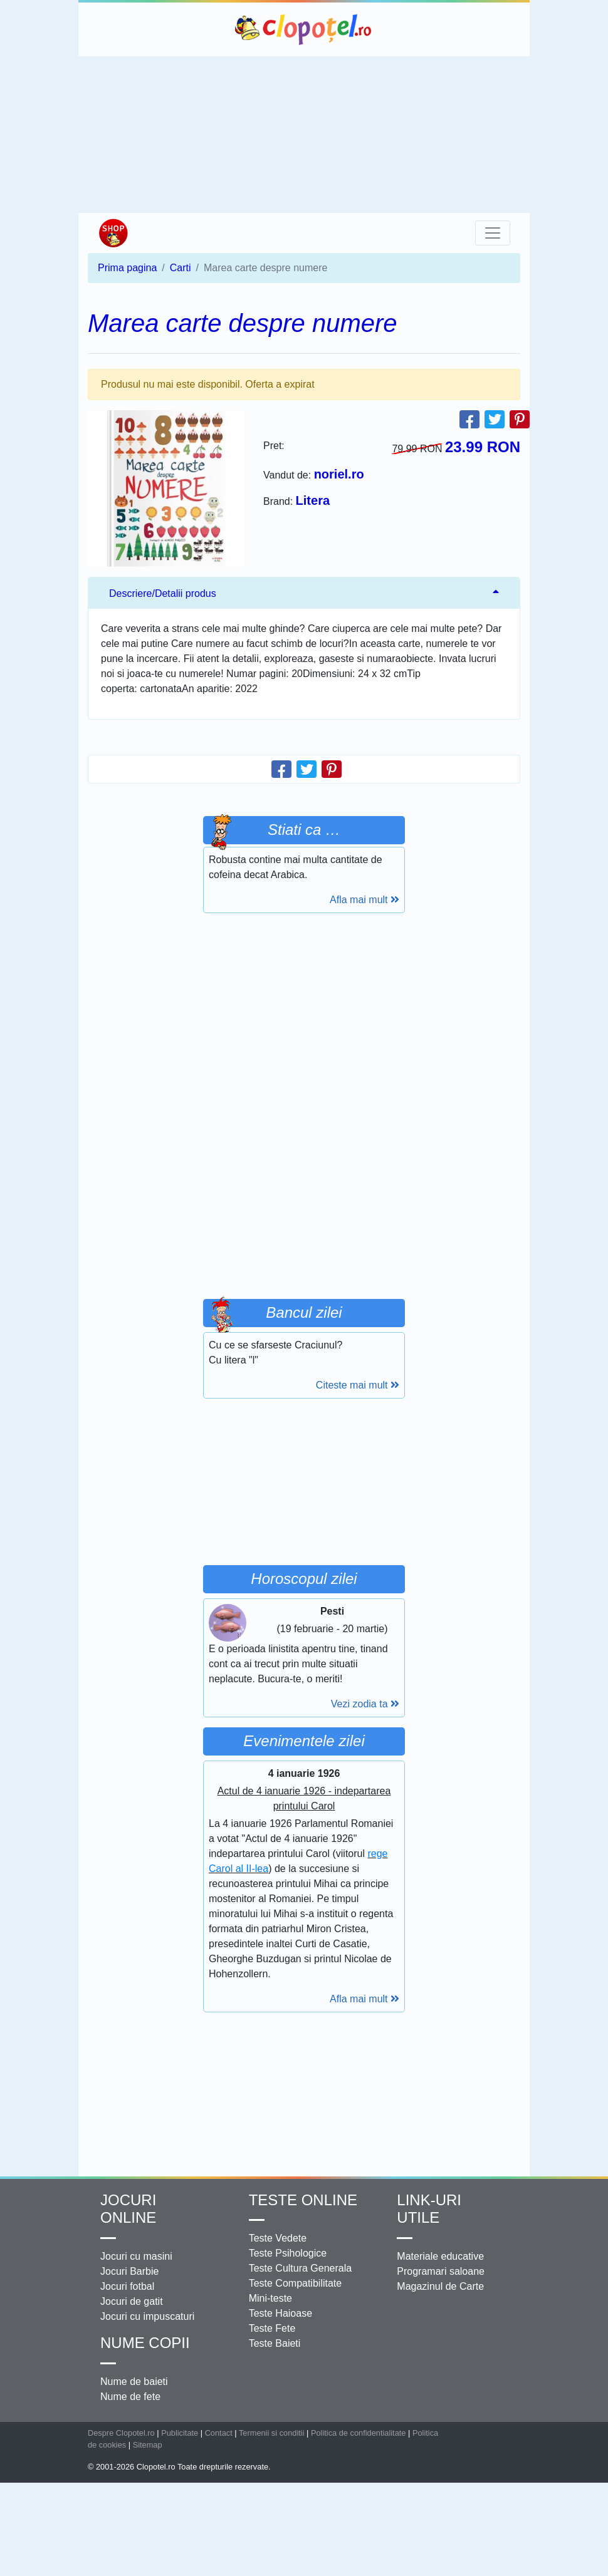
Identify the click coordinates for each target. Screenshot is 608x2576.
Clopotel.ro (304, 29)
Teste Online (303, 2199)
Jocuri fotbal (127, 2286)
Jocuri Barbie (129, 2271)
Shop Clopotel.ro (113, 233)
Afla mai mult (364, 899)
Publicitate (179, 2433)
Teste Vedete (278, 2238)
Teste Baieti (275, 2343)
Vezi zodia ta (365, 1704)
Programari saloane (441, 2271)
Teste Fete (272, 2328)
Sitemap (147, 2444)
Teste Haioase (280, 2313)
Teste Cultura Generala (300, 2268)
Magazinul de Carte (440, 2286)
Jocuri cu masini (136, 2256)
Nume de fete (130, 2396)
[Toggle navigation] (492, 233)
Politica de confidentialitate (358, 2433)
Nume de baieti (134, 2381)
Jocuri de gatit (131, 2301)
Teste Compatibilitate (295, 2283)
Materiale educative (440, 2256)
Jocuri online (128, 2209)
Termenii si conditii (272, 2433)
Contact (219, 2433)
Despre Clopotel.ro (121, 2433)
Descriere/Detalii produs (162, 593)
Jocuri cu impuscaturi (147, 2316)
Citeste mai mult (357, 1385)
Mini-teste (270, 2298)
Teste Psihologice (288, 2253)
